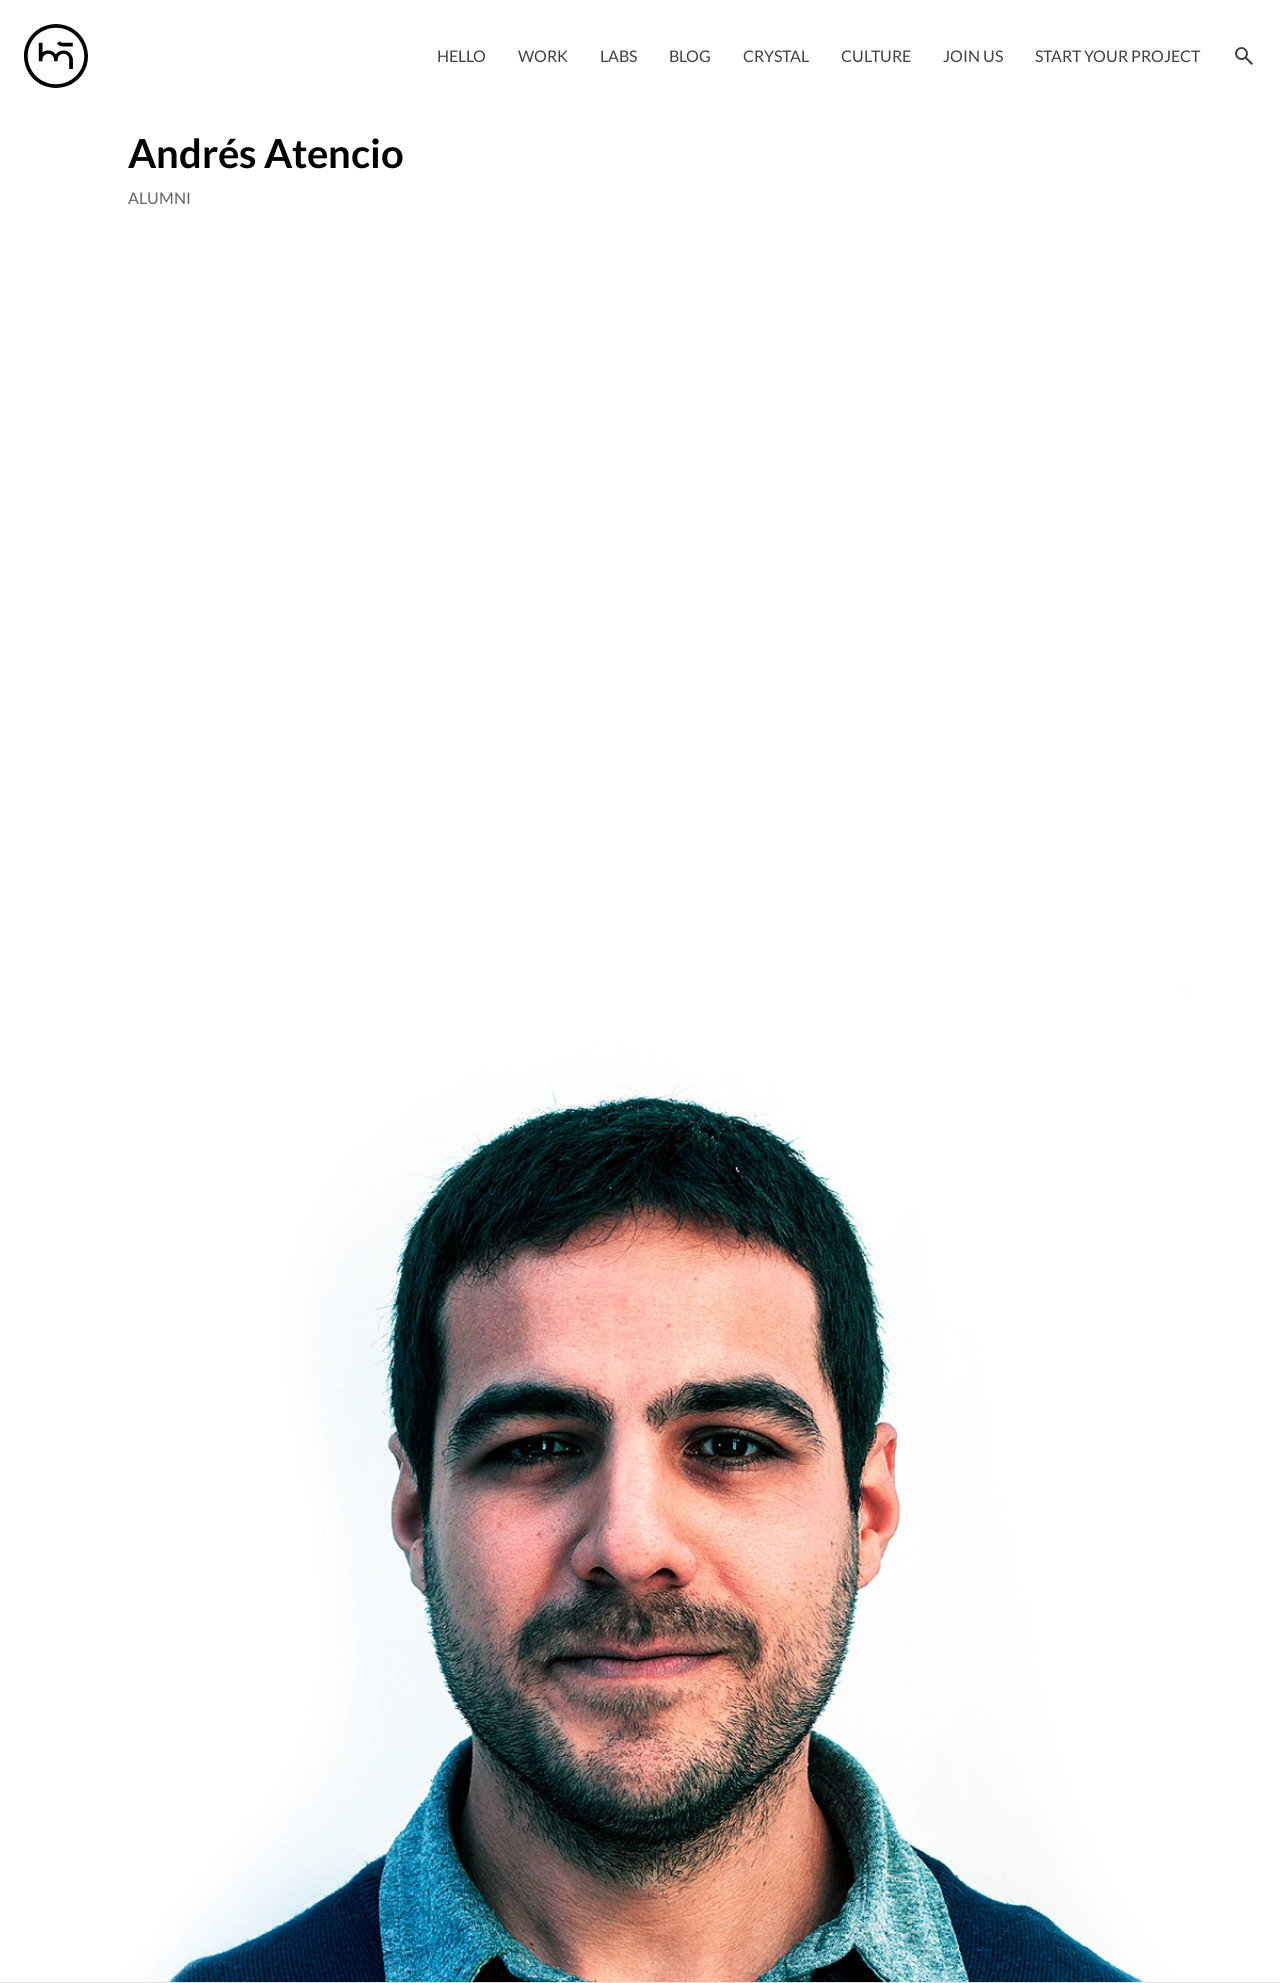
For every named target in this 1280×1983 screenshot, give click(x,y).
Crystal (776, 55)
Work (543, 55)
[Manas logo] (56, 56)
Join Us (973, 55)
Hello (461, 55)
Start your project (1117, 55)
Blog (690, 55)
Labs (618, 55)
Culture (876, 55)
